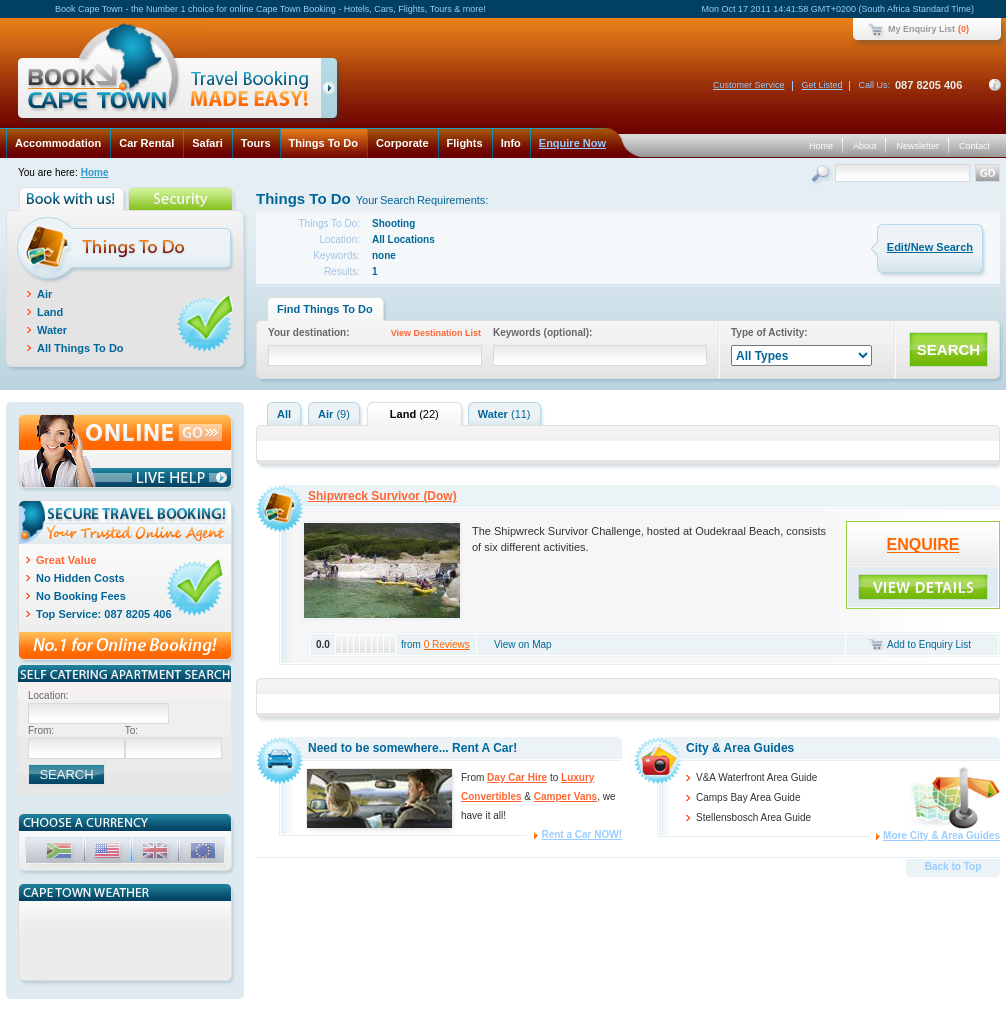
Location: (48, 695)
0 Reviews (447, 644)
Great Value (66, 560)
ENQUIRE (923, 544)
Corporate (402, 143)
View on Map (523, 644)
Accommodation (58, 143)
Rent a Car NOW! (581, 834)
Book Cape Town (169, 74)
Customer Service (749, 85)
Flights (465, 143)
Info (511, 143)
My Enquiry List (921, 29)
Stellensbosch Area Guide (753, 817)
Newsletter (917, 146)
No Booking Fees (81, 596)
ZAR (61, 853)
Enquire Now (572, 143)
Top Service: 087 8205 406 (104, 614)
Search (822, 175)
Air (44, 294)
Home (821, 146)
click (332, 92)
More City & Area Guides (941, 835)
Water (52, 330)
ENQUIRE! (923, 587)
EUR (205, 853)
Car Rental (146, 143)
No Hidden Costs (80, 578)
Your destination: (378, 334)
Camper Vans (565, 796)
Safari (207, 143)
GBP (157, 853)
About (865, 146)
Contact (974, 146)
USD (109, 853)
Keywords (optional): (542, 332)
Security (182, 199)
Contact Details (995, 85)
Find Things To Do (325, 309)
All (284, 414)
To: (131, 730)
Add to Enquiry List (929, 644)
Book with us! (73, 199)
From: (41, 730)
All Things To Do (80, 348)
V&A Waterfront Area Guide (756, 777)
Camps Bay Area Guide (748, 797)
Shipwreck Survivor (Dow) (382, 496)
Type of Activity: (769, 332)
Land (50, 312)
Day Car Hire (517, 777)
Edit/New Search (930, 247)
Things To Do (323, 143)
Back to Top (953, 866)
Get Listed (821, 85)
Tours (256, 143)
